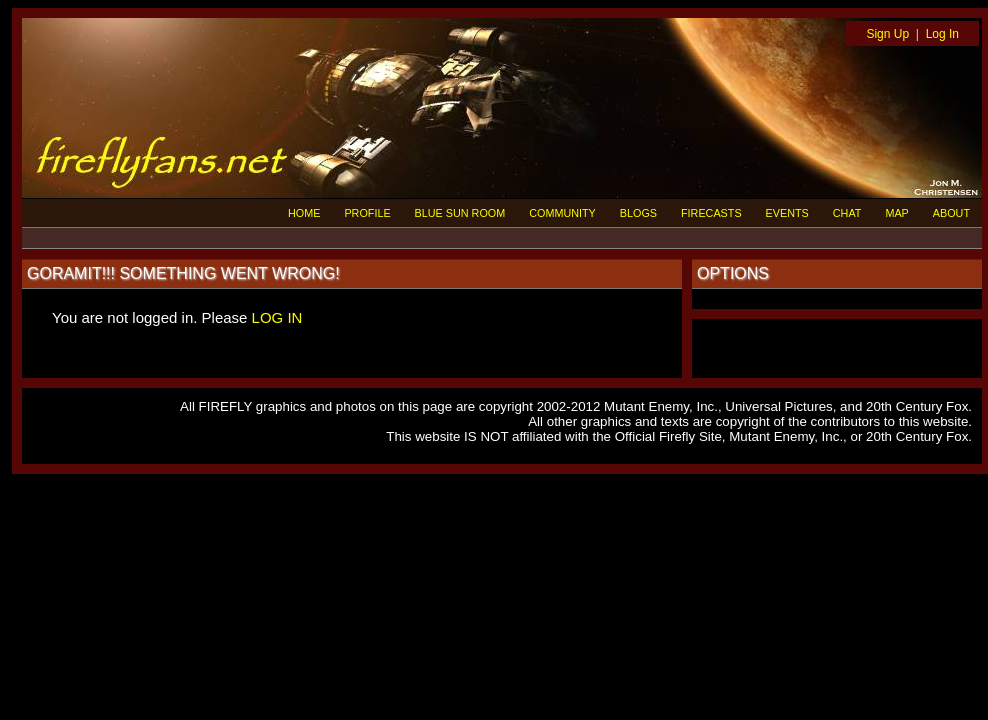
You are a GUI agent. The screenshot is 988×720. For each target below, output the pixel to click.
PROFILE (367, 213)
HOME (304, 213)
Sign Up (887, 34)
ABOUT (951, 213)
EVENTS (787, 213)
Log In (942, 34)
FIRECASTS (711, 213)
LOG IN (277, 317)
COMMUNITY (562, 213)
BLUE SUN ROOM (460, 213)
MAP (896, 213)
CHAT (847, 213)
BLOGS (638, 213)
